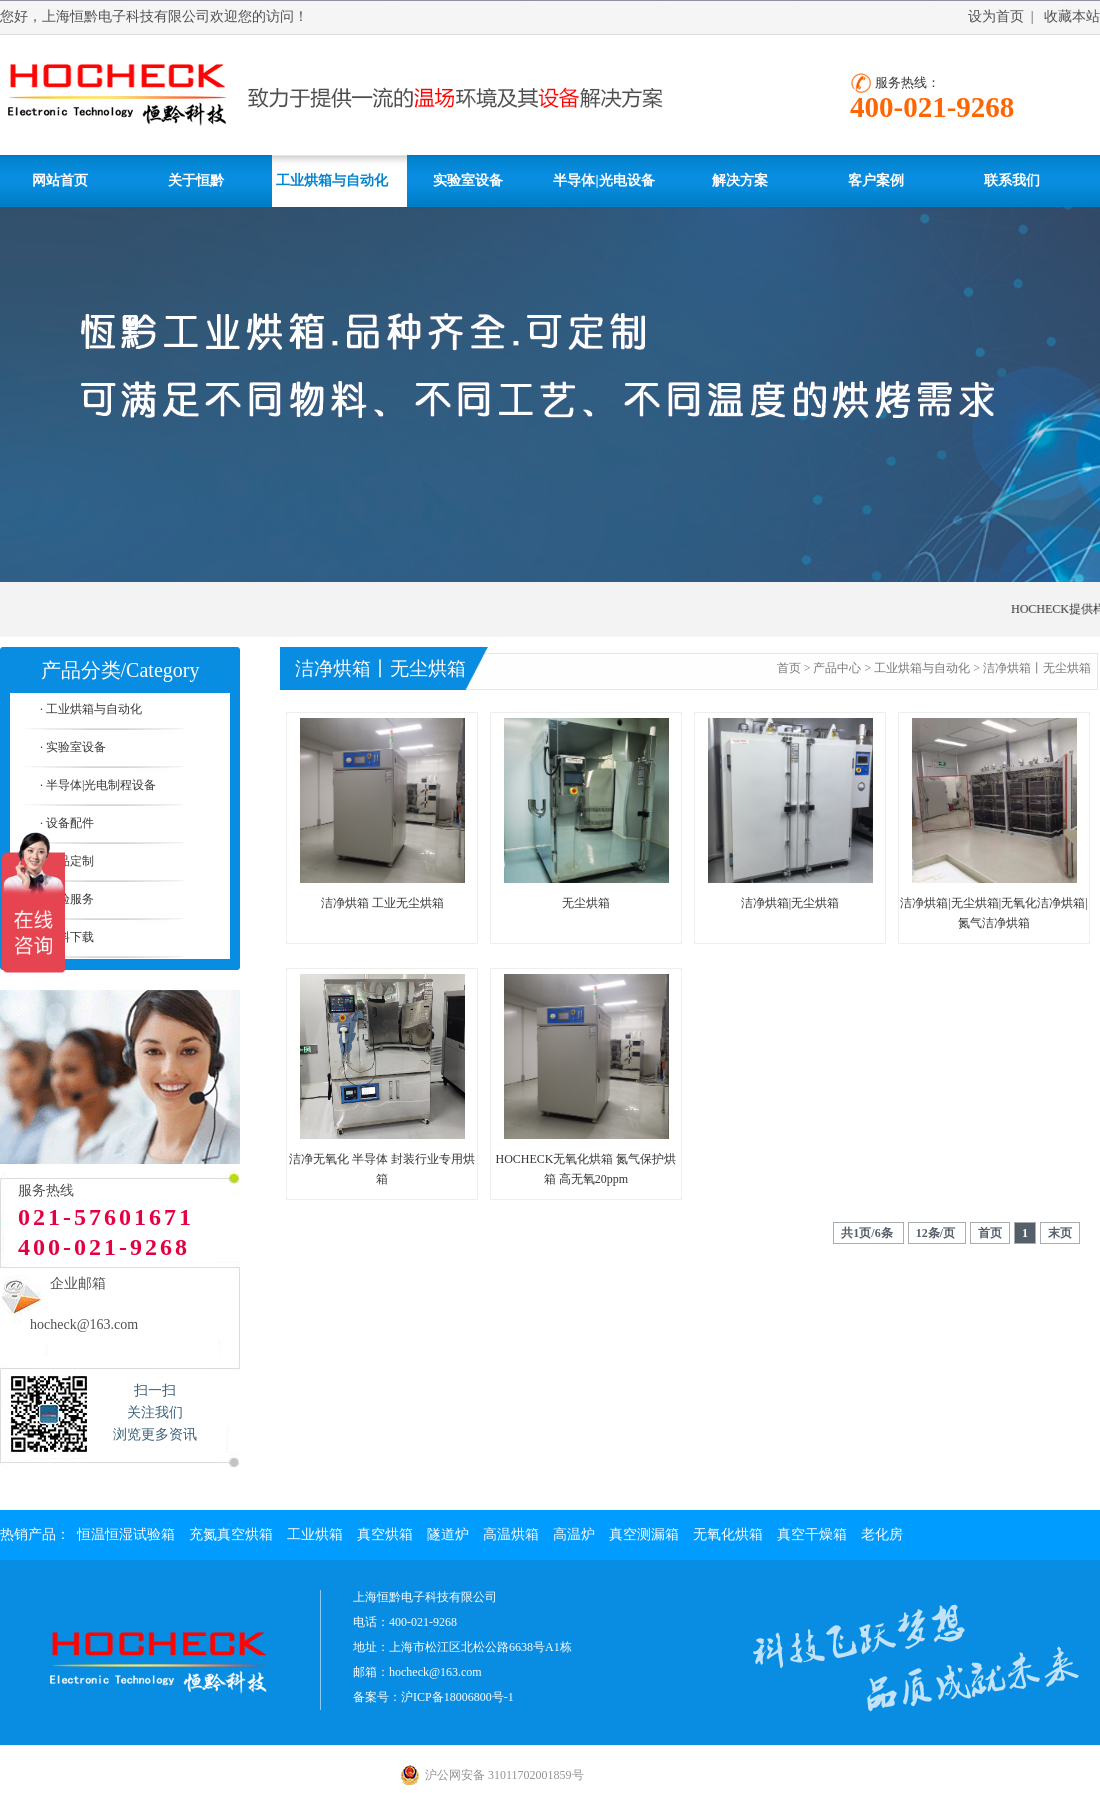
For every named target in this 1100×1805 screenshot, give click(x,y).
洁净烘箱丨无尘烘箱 (1037, 668)
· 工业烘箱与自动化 (91, 709)
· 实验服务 (67, 899)
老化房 (882, 1534)
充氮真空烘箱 (231, 1534)
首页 (789, 668)
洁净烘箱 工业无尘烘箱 (382, 903)
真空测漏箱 (644, 1534)
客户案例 (876, 180)
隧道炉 (448, 1534)
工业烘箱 (315, 1534)
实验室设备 (468, 180)
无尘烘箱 (586, 903)
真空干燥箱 (812, 1534)
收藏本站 (1072, 16)
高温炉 (574, 1534)
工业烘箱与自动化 (332, 180)
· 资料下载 (67, 937)
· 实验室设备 (73, 747)
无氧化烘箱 (728, 1534)
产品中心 (837, 668)
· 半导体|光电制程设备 (98, 785)
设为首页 (996, 16)
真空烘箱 (385, 1534)
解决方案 (740, 180)
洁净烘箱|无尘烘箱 (790, 903)
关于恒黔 (196, 180)
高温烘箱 (511, 1534)
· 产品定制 (67, 861)
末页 (1060, 1233)
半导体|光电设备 (603, 180)
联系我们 (1012, 180)
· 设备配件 (67, 823)
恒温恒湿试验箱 (126, 1534)
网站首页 (60, 180)
